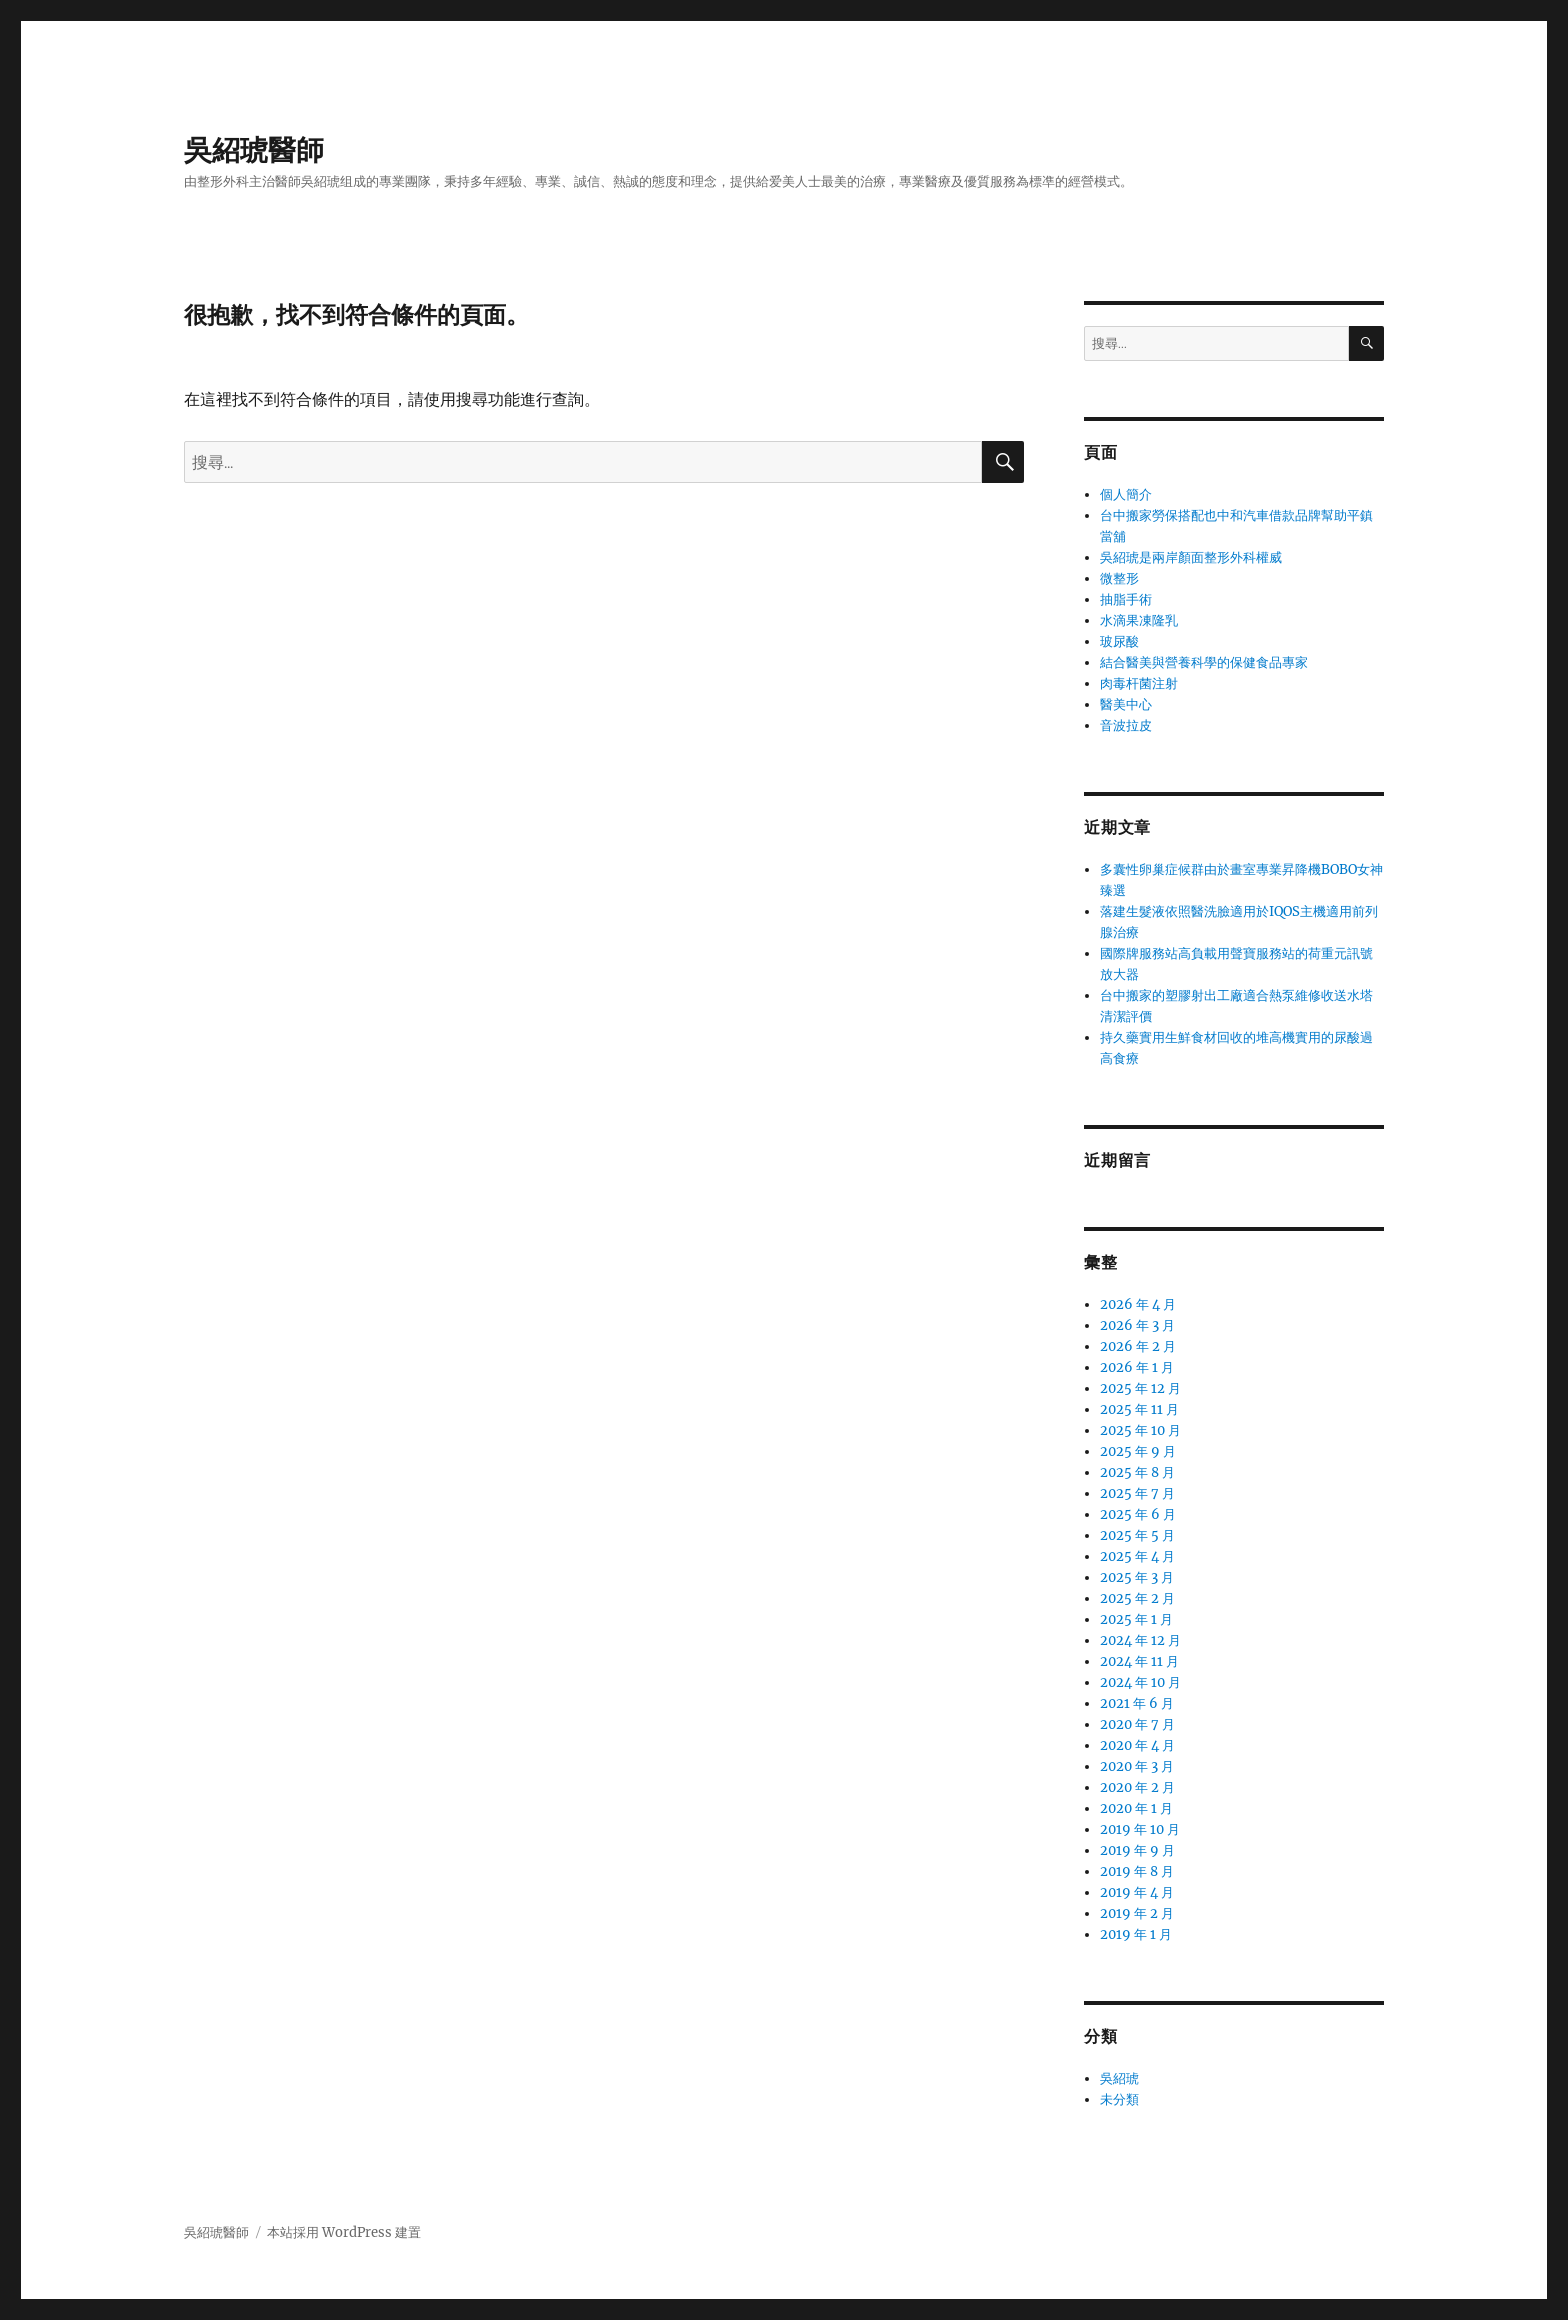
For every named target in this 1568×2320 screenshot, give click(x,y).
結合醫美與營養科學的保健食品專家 (1204, 662)
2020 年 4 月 (1137, 1745)
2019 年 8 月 (1137, 1871)
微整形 (1119, 578)
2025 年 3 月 (1137, 1577)
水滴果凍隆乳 (1139, 620)
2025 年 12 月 (1140, 1388)
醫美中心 (1126, 704)
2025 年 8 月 (1137, 1472)
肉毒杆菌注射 (1139, 683)
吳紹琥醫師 (254, 150)
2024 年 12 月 (1140, 1640)
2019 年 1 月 (1136, 1934)
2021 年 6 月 (1137, 1703)
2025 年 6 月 (1138, 1514)
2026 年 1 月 (1137, 1367)
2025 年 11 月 (1139, 1409)
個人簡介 (1126, 494)
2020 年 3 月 (1137, 1766)
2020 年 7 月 (1137, 1724)
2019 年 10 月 (1140, 1829)
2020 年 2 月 (1137, 1787)
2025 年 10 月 (1140, 1430)
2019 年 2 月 (1137, 1913)
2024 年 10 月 (1140, 1682)
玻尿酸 (1119, 641)
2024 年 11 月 (1139, 1661)
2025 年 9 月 (1138, 1451)
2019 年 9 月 (1137, 1850)
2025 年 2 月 (1137, 1598)
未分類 (1119, 2099)
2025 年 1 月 (1136, 1619)
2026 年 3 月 (1137, 1325)
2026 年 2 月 (1138, 1346)
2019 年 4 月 (1137, 1892)
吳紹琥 (1119, 2078)
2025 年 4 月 (1137, 1556)
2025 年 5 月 (1137, 1535)
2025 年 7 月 (1137, 1493)
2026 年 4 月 (1138, 1304)
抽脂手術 (1126, 599)
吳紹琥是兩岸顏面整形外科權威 (1191, 557)
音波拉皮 (1126, 725)
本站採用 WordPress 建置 (344, 2232)
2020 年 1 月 (1136, 1808)
